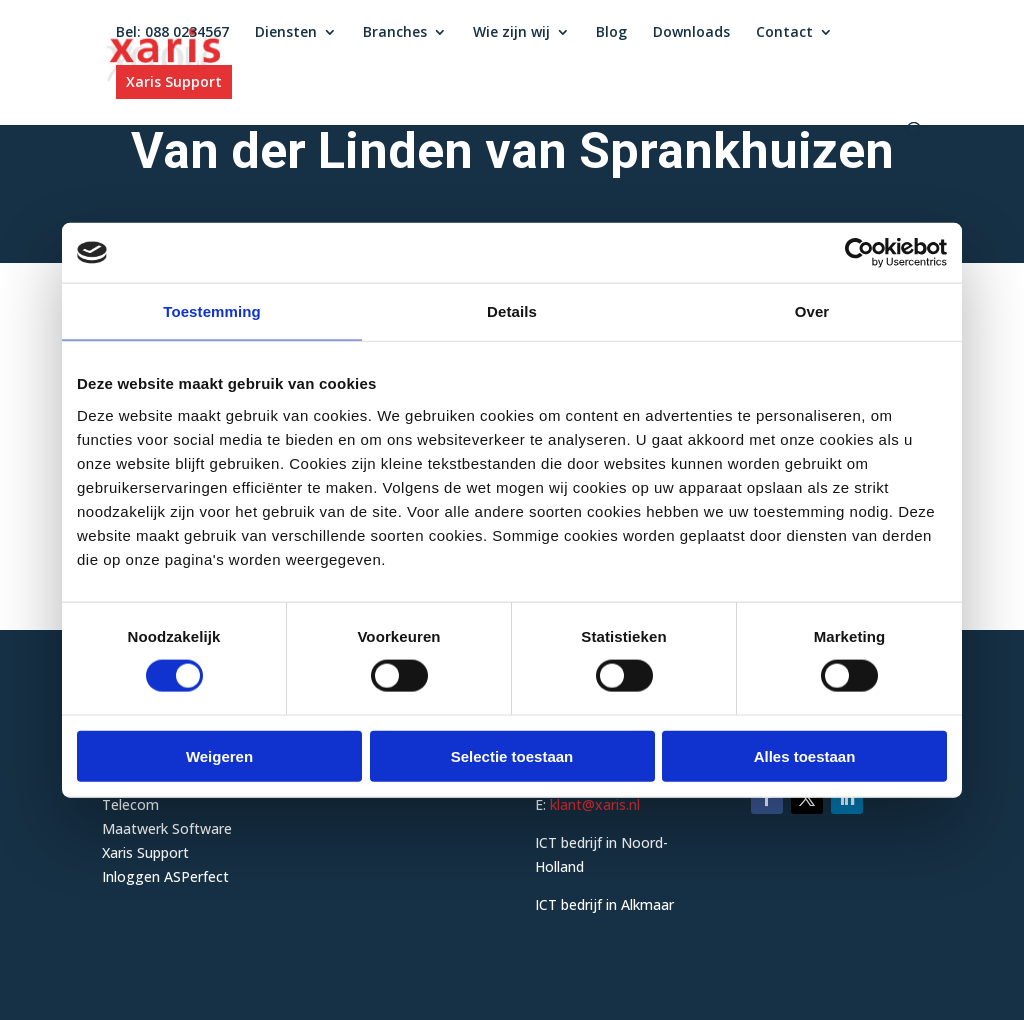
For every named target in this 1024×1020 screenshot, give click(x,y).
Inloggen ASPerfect (165, 876)
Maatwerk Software (167, 828)
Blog (611, 34)
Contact (784, 34)
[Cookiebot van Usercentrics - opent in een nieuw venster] (859, 253)
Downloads (691, 34)
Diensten (286, 34)
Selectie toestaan (512, 755)
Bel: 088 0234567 (172, 34)
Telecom (130, 804)
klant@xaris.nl (595, 804)
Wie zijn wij (511, 34)
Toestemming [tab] (212, 311)
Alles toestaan (805, 755)
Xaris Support (174, 82)
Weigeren (219, 755)
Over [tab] (812, 311)
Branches (395, 34)
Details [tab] (512, 311)
